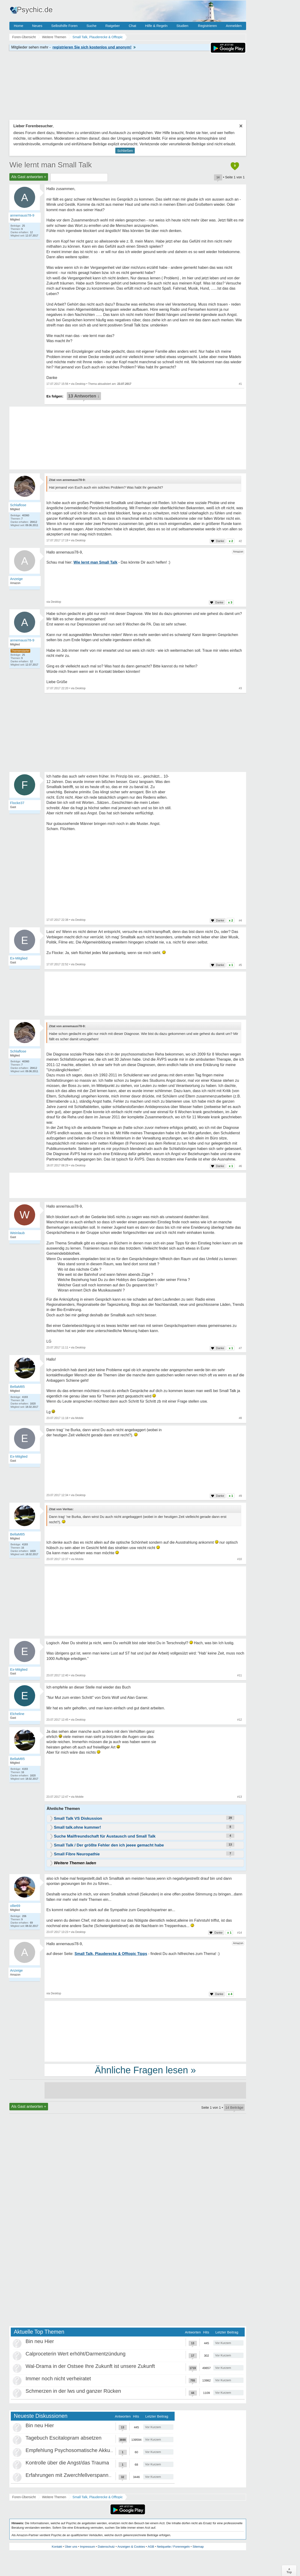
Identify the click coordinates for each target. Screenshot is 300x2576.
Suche (91, 26)
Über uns (71, 2546)
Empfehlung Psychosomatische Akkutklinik (74, 2450)
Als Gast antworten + (28, 177)
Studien (182, 26)
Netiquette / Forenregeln (173, 2546)
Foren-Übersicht (24, 2497)
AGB (151, 2546)
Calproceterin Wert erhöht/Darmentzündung (75, 2354)
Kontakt (57, 2546)
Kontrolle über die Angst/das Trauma (67, 2463)
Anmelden (234, 26)
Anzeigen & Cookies (131, 2546)
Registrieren (207, 26)
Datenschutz (106, 2546)
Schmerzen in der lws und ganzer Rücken (73, 2391)
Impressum (87, 2546)
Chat (132, 26)
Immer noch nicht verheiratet (58, 2378)
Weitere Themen (54, 2497)
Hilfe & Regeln (156, 26)
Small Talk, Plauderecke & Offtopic (97, 2497)
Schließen (125, 151)
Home (18, 26)
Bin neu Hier (40, 2341)
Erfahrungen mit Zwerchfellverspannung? (73, 2475)
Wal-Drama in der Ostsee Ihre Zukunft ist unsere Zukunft (90, 2366)
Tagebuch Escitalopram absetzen (63, 2438)
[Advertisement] (145, 1602)
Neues (37, 26)
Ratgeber (112, 26)
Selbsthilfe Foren (64, 26)
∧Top (289, 2570)
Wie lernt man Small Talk (50, 165)
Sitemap (198, 2546)
